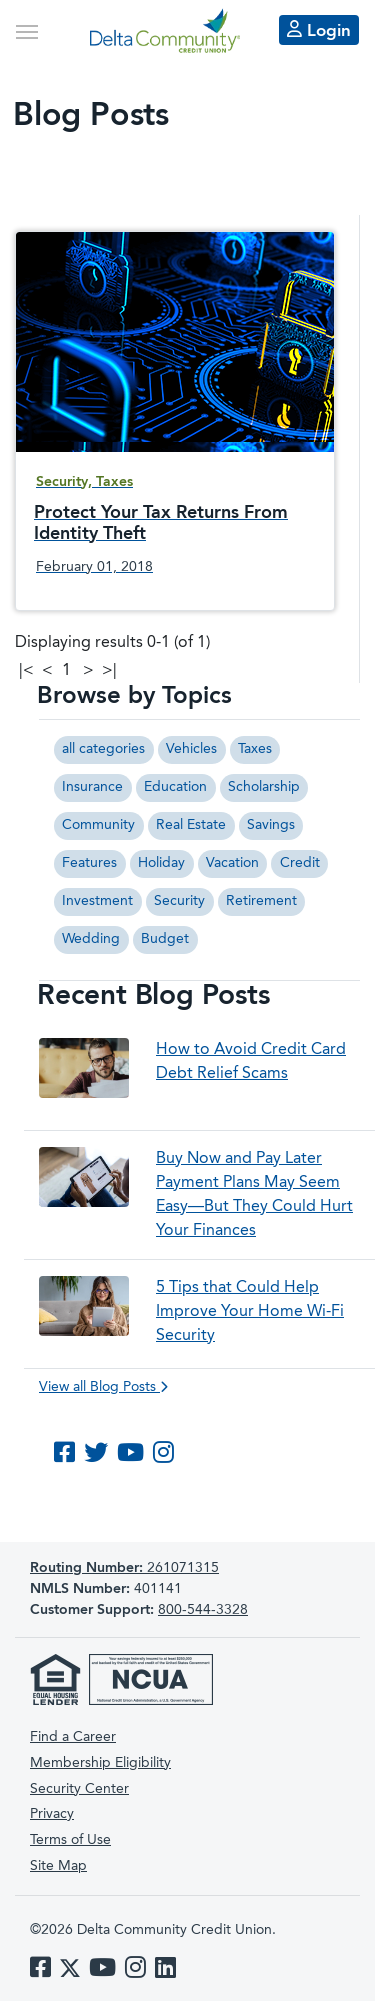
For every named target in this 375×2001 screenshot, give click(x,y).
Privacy (52, 1814)
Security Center (79, 1789)
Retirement (261, 901)
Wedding (91, 939)
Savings (271, 825)
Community (98, 825)
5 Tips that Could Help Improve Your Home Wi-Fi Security (250, 1312)
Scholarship (264, 787)
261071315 (124, 1568)
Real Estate (191, 825)
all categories (103, 749)
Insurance (92, 787)
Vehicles (191, 749)
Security (179, 901)
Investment (97, 901)
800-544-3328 (203, 1610)
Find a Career (73, 1737)
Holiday (161, 863)
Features (89, 863)
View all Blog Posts (103, 1387)
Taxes (255, 749)
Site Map (58, 1866)
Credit (300, 863)
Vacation (232, 863)
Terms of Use (70, 1840)
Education (175, 787)
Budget (165, 939)
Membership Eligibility (100, 1763)
